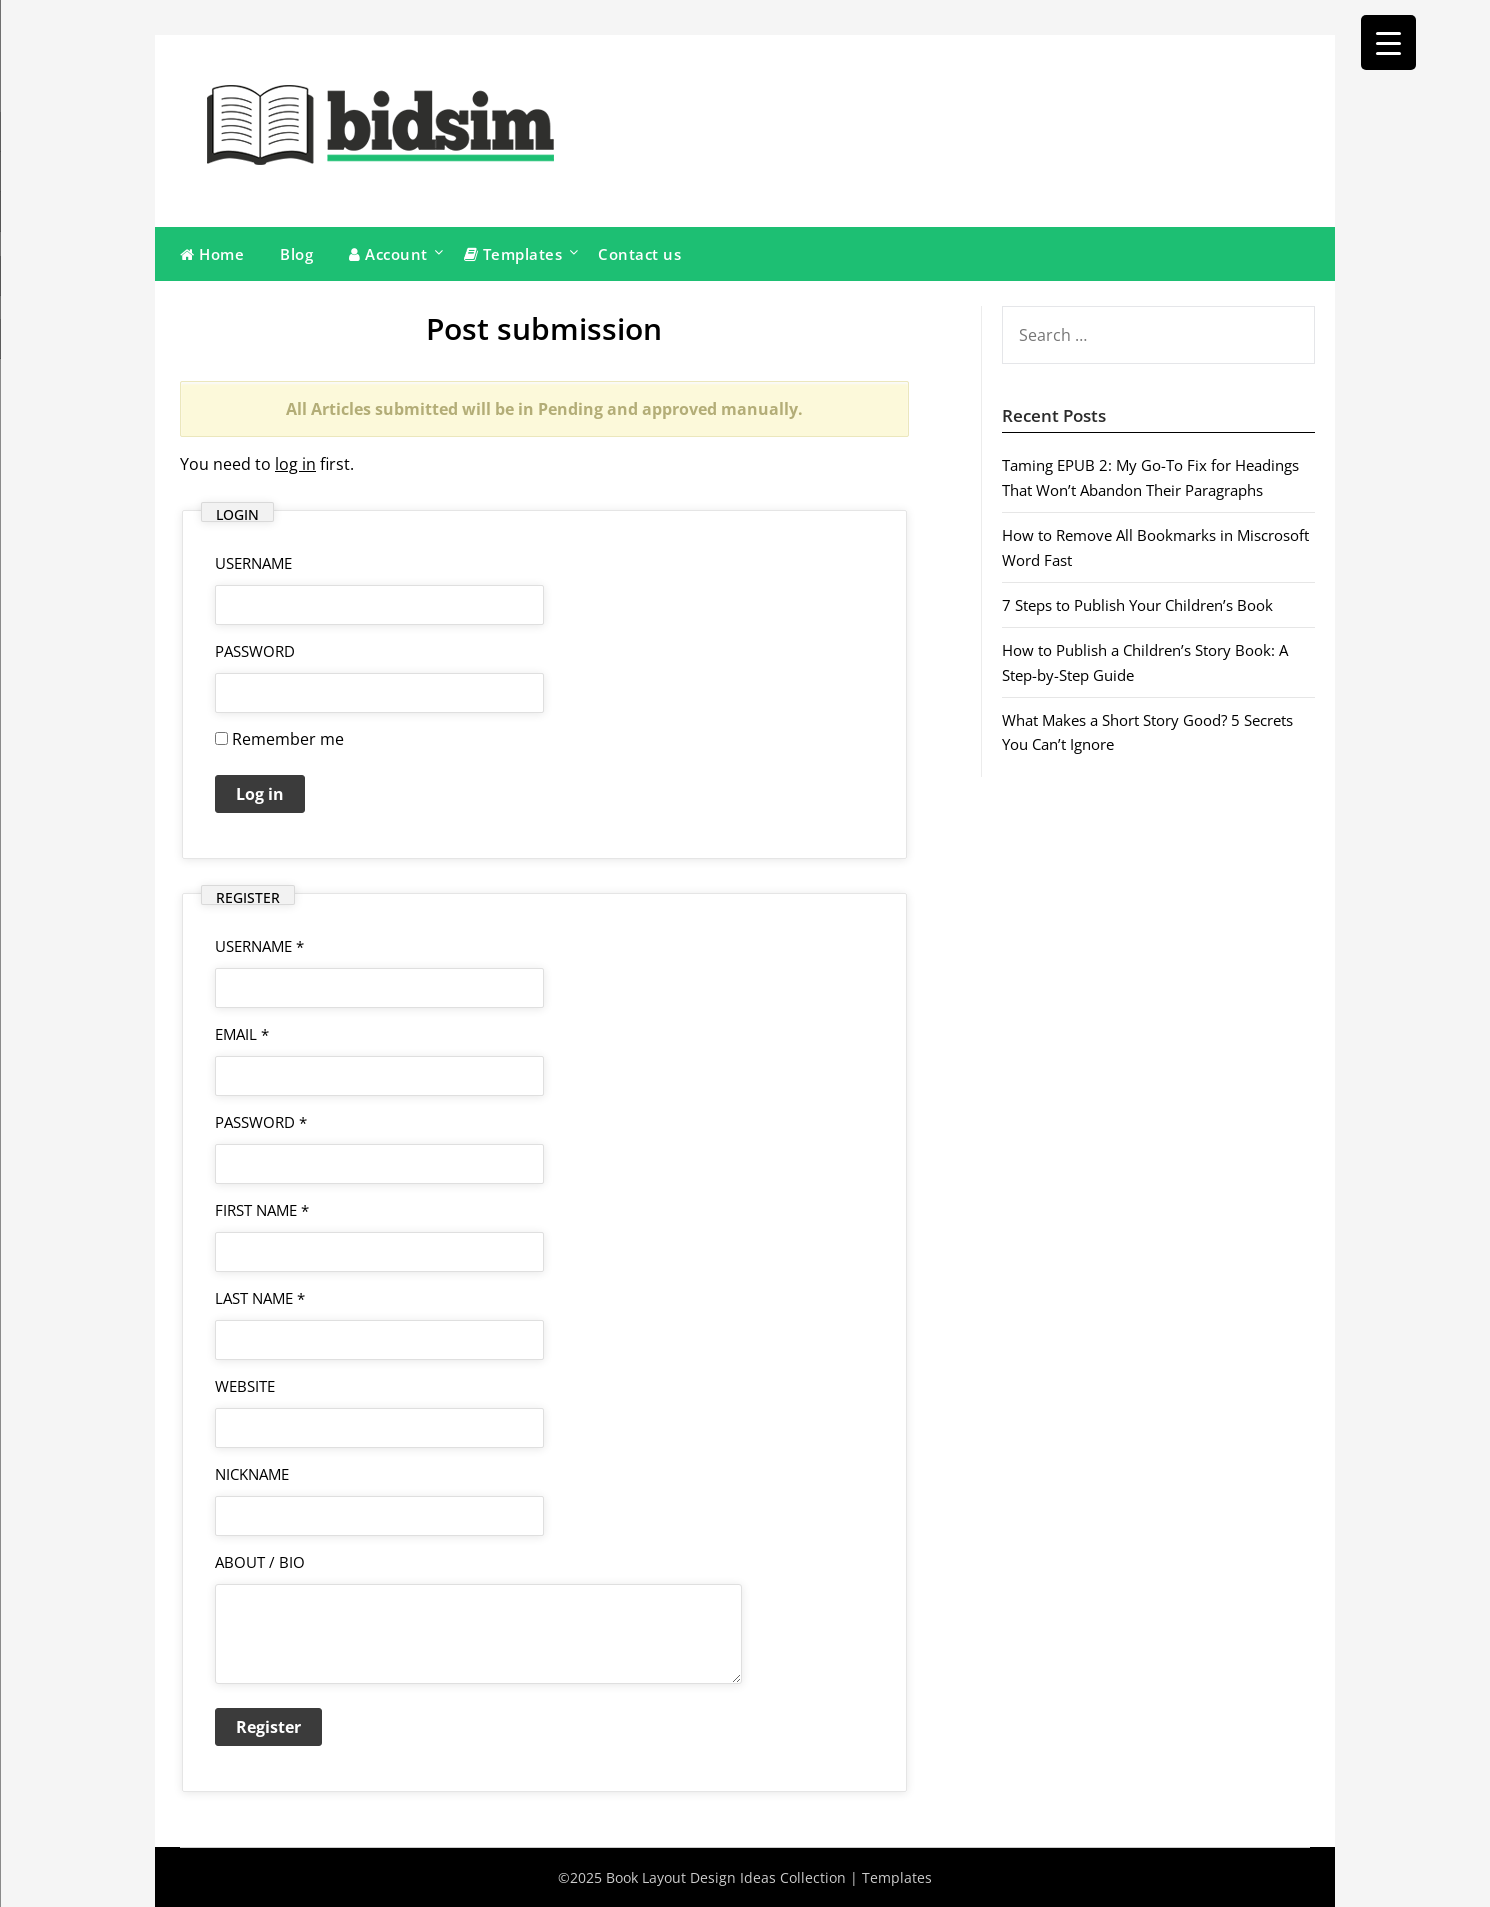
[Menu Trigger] (1388, 42)
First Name (262, 1210)
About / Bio (260, 1562)
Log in (260, 794)
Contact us (639, 254)
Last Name (260, 1298)
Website (245, 1386)
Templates (513, 254)
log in (295, 464)
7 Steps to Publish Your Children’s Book (1137, 605)
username (253, 563)
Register (268, 1727)
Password (255, 651)
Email (242, 1034)
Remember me (279, 739)
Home (212, 254)
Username (259, 946)
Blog (296, 254)
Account (388, 254)
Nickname (252, 1474)
